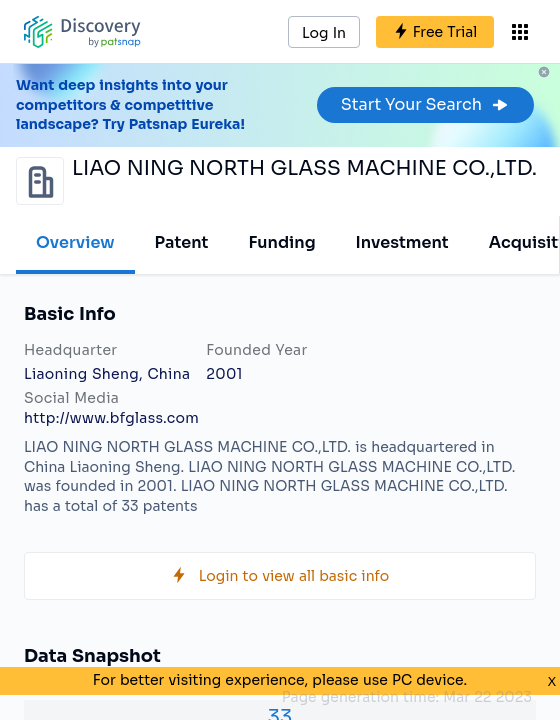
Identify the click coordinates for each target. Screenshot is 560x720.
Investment (402, 242)
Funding (281, 242)
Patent (182, 242)
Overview (75, 242)
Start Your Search (425, 104)
